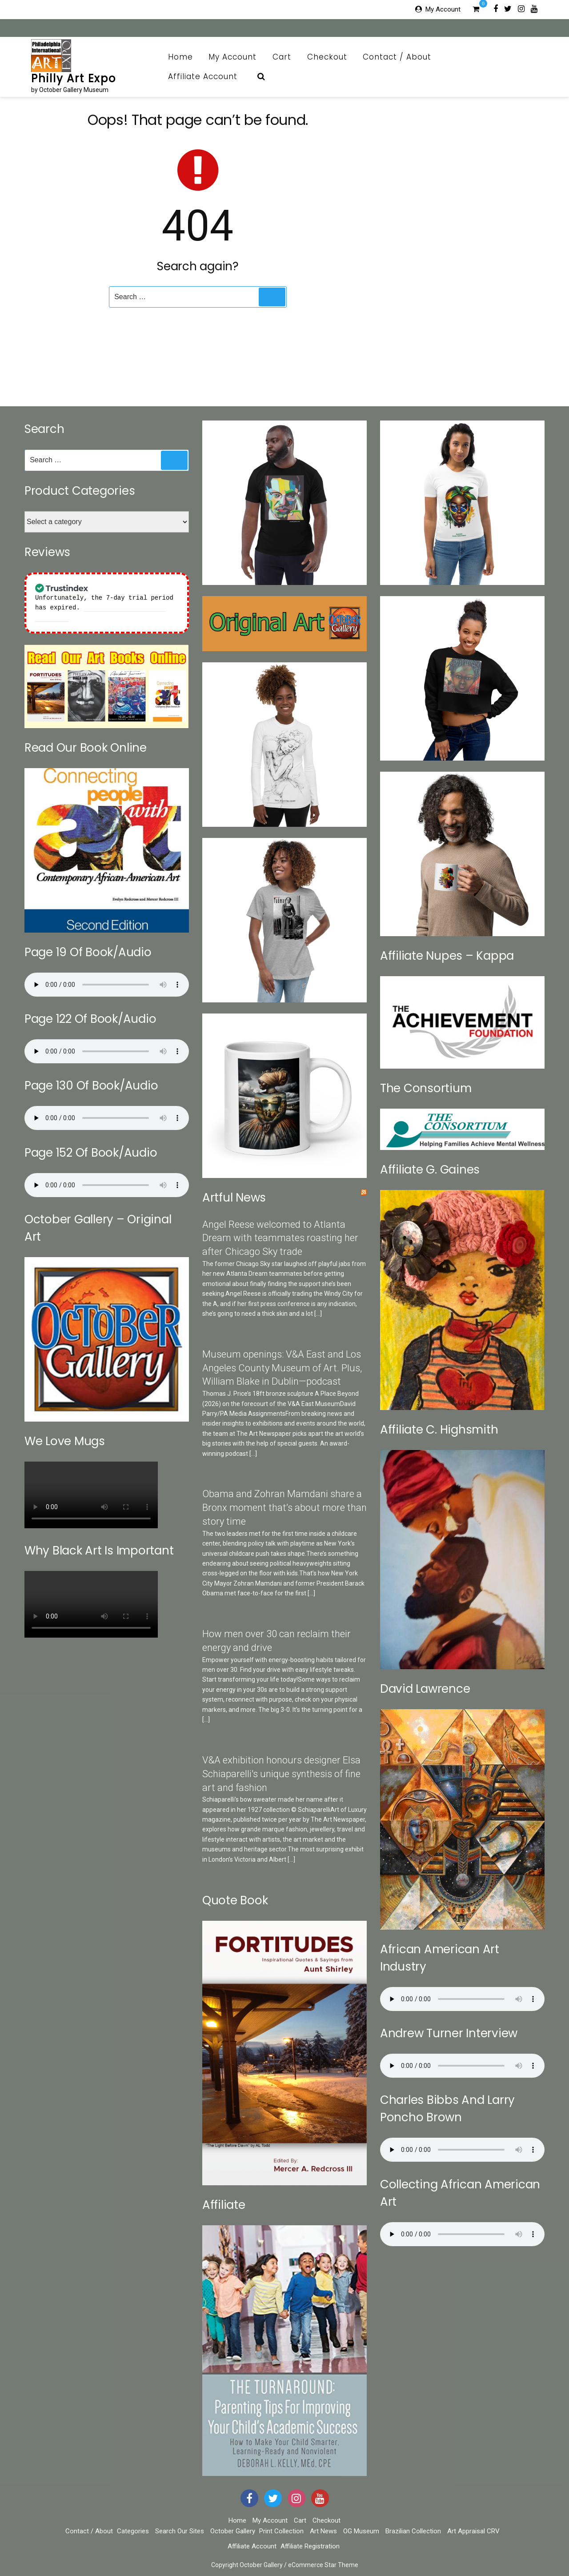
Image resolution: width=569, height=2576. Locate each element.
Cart (281, 57)
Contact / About (402, 57)
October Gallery (232, 2531)
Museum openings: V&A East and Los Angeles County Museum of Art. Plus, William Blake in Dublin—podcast (282, 1368)
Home (180, 57)
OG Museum (361, 2531)
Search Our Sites (179, 2531)
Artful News (234, 1198)
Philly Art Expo (73, 78)
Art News (323, 2531)
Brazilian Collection (413, 2531)
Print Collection (281, 2531)
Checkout (327, 57)
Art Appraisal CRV (473, 2531)
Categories (133, 2531)
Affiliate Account (207, 76)
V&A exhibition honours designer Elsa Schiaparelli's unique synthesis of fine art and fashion (281, 1774)
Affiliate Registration (310, 2546)
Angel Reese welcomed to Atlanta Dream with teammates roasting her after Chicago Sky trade (280, 1238)
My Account (443, 9)
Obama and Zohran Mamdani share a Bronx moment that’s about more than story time (284, 1507)
